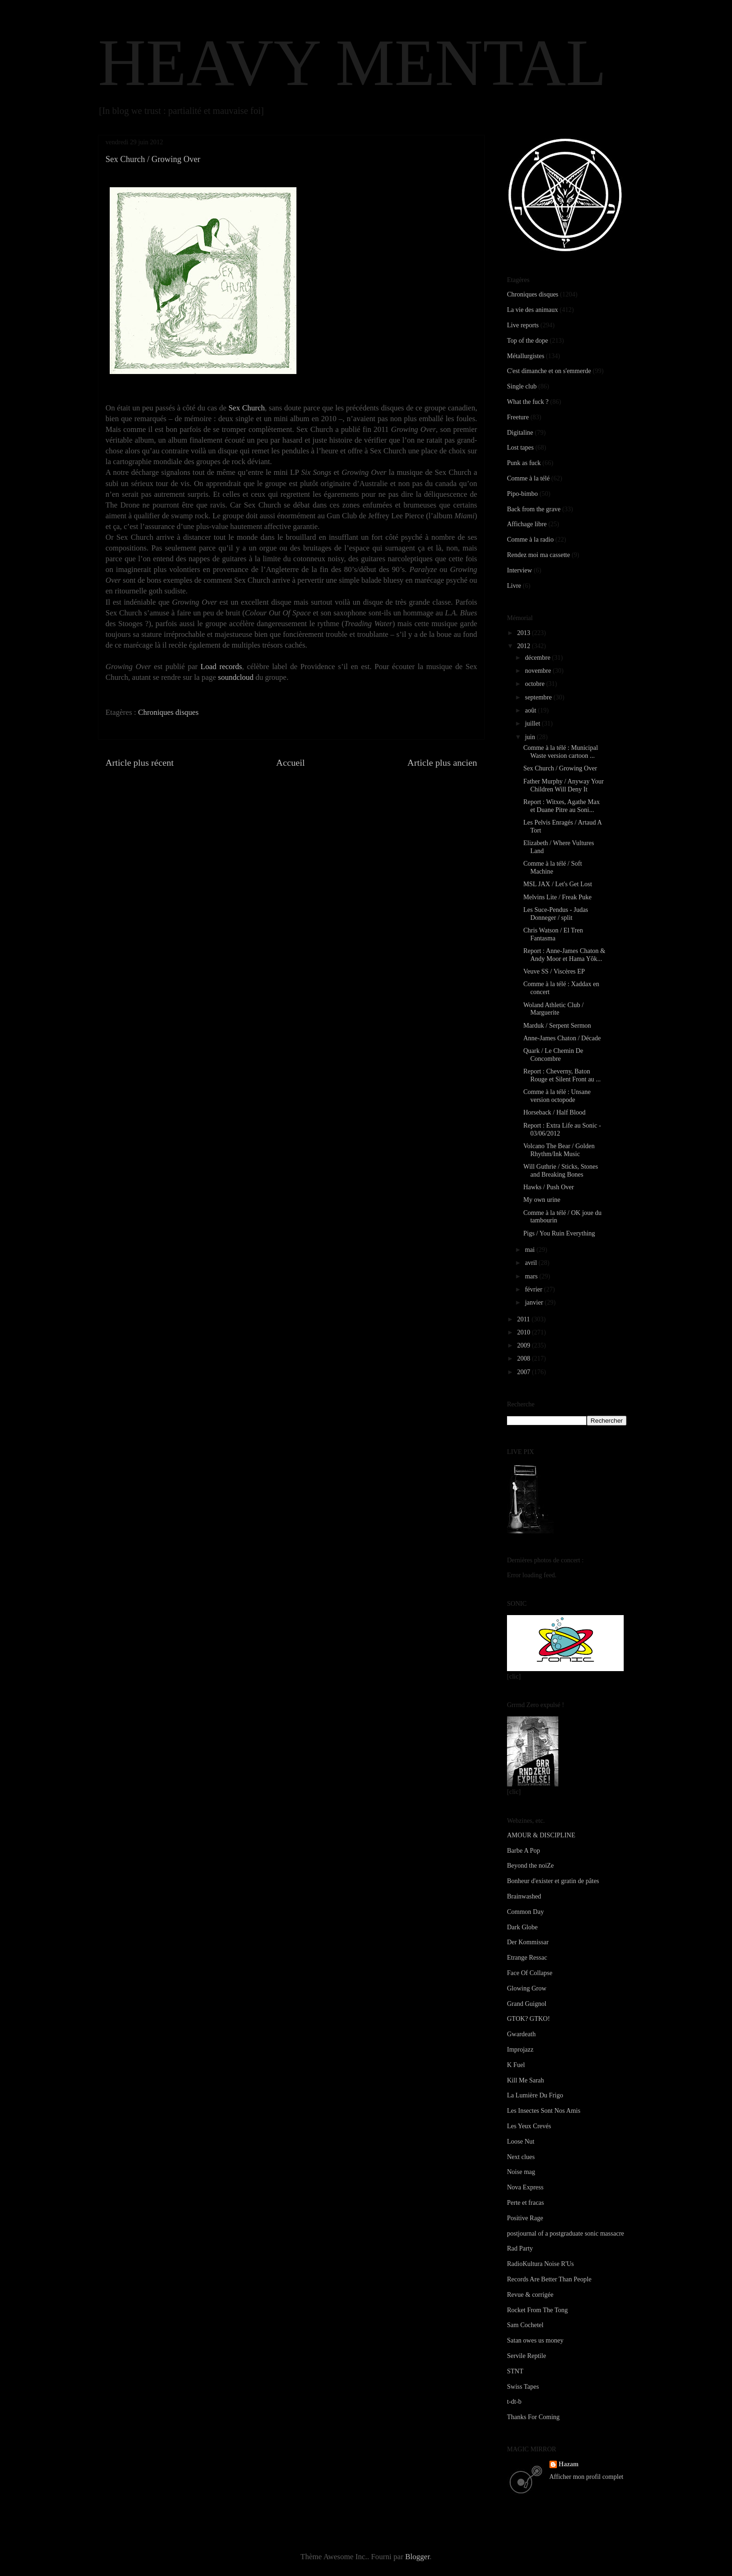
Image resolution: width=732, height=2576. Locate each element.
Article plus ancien (442, 762)
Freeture (518, 417)
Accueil (290, 762)
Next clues (521, 2156)
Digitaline (520, 432)
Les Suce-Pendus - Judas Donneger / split (555, 913)
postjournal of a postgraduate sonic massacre (565, 2233)
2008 (524, 1358)
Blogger (417, 2556)
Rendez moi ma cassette (538, 554)
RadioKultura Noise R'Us (540, 2263)
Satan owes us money (535, 2340)
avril (531, 1262)
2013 (524, 632)
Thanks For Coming (533, 2417)
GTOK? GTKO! (528, 2018)
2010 (524, 1332)
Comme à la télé (528, 478)
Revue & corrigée (530, 2294)
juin (530, 737)
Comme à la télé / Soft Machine (552, 867)
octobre (535, 683)
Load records (221, 666)
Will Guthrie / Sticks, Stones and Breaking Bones (560, 1170)
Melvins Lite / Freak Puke (557, 897)
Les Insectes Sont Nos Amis (543, 2110)
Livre (514, 585)
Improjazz (520, 2049)
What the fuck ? (528, 401)
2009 (524, 1345)
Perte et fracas (525, 2202)
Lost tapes (520, 447)
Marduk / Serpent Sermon (557, 1025)
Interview (519, 570)
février (534, 1289)
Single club (521, 386)
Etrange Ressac (527, 1957)
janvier (534, 1302)
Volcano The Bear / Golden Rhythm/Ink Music (559, 1150)
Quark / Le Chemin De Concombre (553, 1054)
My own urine (541, 1199)
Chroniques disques (168, 712)
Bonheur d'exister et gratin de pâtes (553, 1880)
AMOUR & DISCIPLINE (541, 1835)
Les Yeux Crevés (529, 2126)
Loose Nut (521, 2141)
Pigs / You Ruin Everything (559, 1233)
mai (530, 1249)
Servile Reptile (526, 2355)
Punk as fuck (524, 462)
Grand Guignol (526, 2003)
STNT (515, 2371)
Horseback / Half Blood (554, 1112)
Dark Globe (522, 1927)
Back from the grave (534, 509)
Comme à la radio (530, 539)
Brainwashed (524, 1896)
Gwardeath (521, 2034)
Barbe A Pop (523, 1850)
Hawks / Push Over (548, 1187)
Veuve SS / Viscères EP (554, 971)
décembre (538, 657)
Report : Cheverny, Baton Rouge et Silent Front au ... (562, 1075)
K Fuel (516, 2064)
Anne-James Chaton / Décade (562, 1038)
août (531, 710)
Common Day (525, 1911)
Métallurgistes (525, 356)
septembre (539, 697)
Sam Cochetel (525, 2325)
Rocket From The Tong (537, 2310)
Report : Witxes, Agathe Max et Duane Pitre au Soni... (561, 805)
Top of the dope (527, 340)
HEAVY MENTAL (352, 62)
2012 (524, 645)
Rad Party (520, 2248)
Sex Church (246, 407)
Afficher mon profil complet (586, 2476)
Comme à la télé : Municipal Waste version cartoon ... (560, 751)
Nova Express (525, 2187)
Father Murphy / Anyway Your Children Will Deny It (563, 785)
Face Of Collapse (529, 1972)
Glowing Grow (526, 1988)
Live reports (523, 325)
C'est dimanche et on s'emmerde (549, 370)
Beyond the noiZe (530, 1865)
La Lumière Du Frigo (535, 2095)
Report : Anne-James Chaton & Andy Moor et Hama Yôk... (564, 954)
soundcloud (235, 677)
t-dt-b (514, 2401)
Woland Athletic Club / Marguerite (553, 1009)
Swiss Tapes (523, 2386)
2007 (524, 1372)
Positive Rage (525, 2218)
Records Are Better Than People (549, 2279)
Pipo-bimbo (522, 493)
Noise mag (521, 2171)
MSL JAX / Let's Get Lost (557, 884)
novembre (538, 670)
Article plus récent (140, 762)
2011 (524, 1319)
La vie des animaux (532, 309)
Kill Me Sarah (525, 2080)
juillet (533, 723)
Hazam (569, 2464)
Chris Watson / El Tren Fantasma (553, 934)
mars (532, 1276)
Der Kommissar (528, 1942)
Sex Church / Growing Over (560, 768)
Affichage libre (527, 524)
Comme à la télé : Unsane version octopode (557, 1095)
